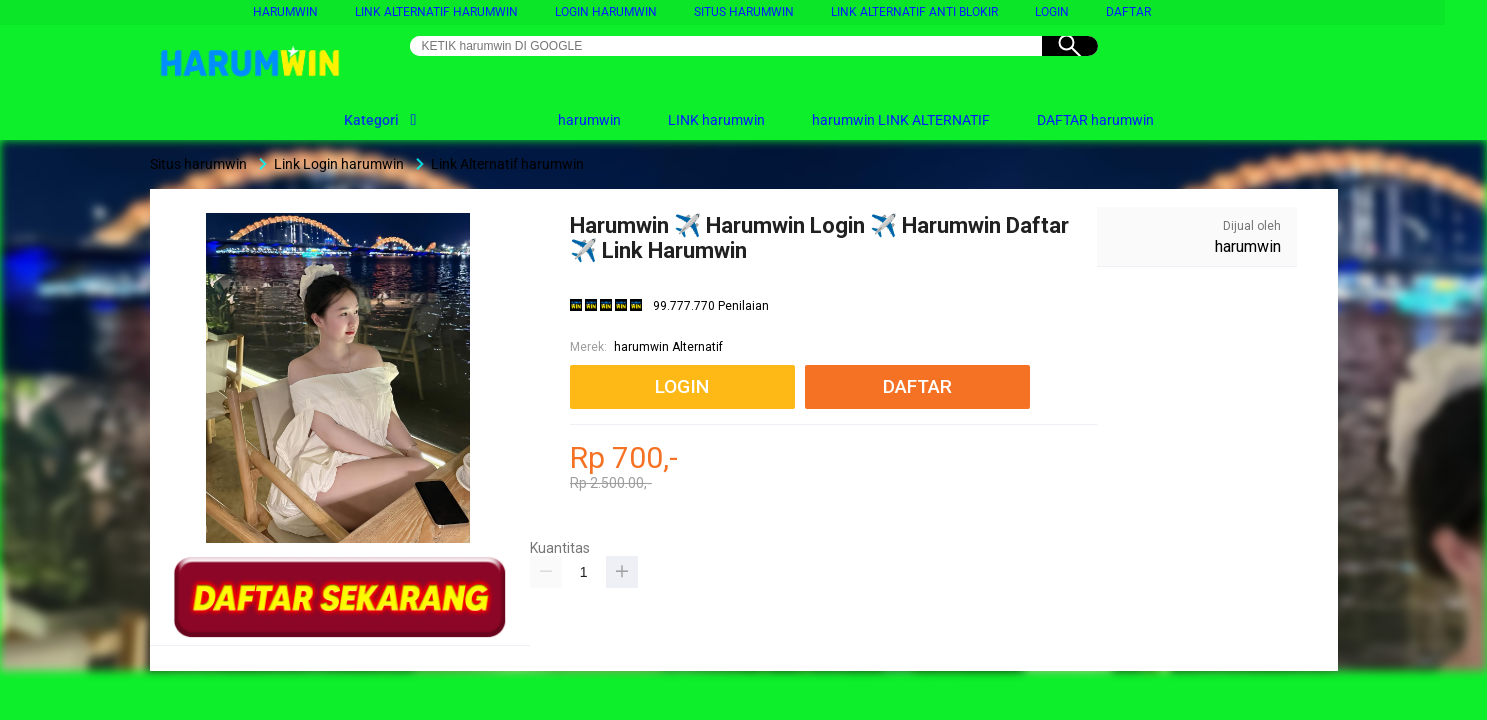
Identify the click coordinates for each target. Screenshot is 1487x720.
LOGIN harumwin (606, 12)
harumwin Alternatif (668, 347)
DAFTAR (1128, 12)
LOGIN (1052, 12)
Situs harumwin (744, 12)
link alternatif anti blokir (914, 12)
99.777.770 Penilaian (711, 306)
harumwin (285, 12)
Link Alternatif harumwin (436, 12)
